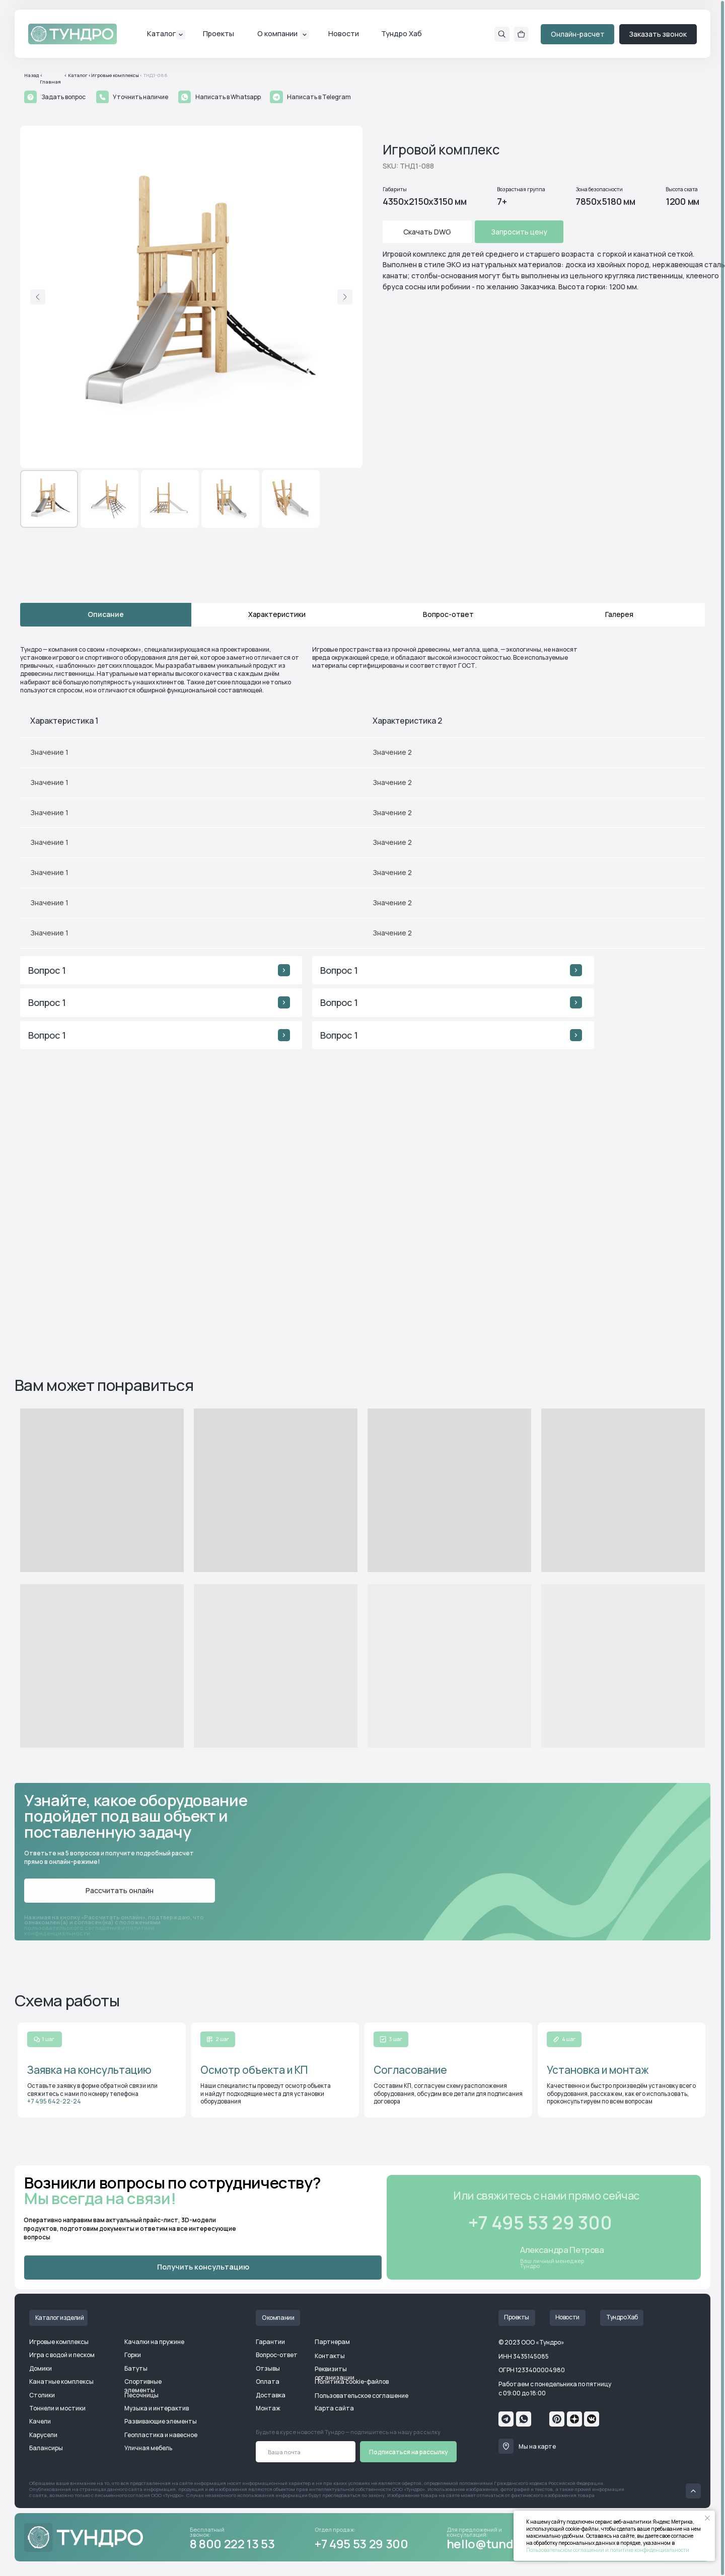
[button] (30, 97)
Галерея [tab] (619, 614)
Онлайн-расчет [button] (578, 34)
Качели (40, 2421)
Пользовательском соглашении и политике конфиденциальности (607, 2549)
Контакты (330, 2356)
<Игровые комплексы (113, 75)
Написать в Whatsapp (228, 97)
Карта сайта (334, 2408)
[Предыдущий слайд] (37, 296)
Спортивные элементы (143, 2385)
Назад (31, 75)
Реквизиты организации (334, 2373)
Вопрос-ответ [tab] (448, 614)
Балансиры (46, 2448)
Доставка (270, 2395)
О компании (277, 33)
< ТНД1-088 (153, 75)
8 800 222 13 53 (232, 2543)
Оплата (267, 2381)
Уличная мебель (148, 2448)
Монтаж (268, 2408)
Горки (132, 2355)
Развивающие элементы (160, 2421)
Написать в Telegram (319, 97)
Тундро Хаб (401, 33)
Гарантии (270, 2341)
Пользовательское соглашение (361, 2395)
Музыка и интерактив (156, 2408)
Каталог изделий (59, 2317)
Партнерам (332, 2341)
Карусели (43, 2435)
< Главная (50, 78)
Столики (42, 2395)
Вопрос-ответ (277, 2355)
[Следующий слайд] (344, 296)
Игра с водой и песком (62, 2355)
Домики (40, 2368)
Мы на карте (537, 2446)
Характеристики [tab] (277, 614)
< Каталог (76, 75)
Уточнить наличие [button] (140, 97)
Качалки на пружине (154, 2341)
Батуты (136, 2368)
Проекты (218, 33)
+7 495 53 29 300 (361, 2543)
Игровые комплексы (59, 2341)
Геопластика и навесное (160, 2435)
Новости (343, 33)
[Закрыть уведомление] (707, 2518)
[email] (305, 2451)
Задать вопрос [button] (63, 97)
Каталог (161, 33)
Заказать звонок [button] (658, 34)
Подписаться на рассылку (408, 2452)
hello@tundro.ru (494, 2543)
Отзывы (268, 2368)
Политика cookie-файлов (352, 2381)
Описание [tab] (106, 614)
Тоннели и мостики (57, 2408)
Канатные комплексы (61, 2381)
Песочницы (141, 2395)
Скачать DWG (427, 232)
